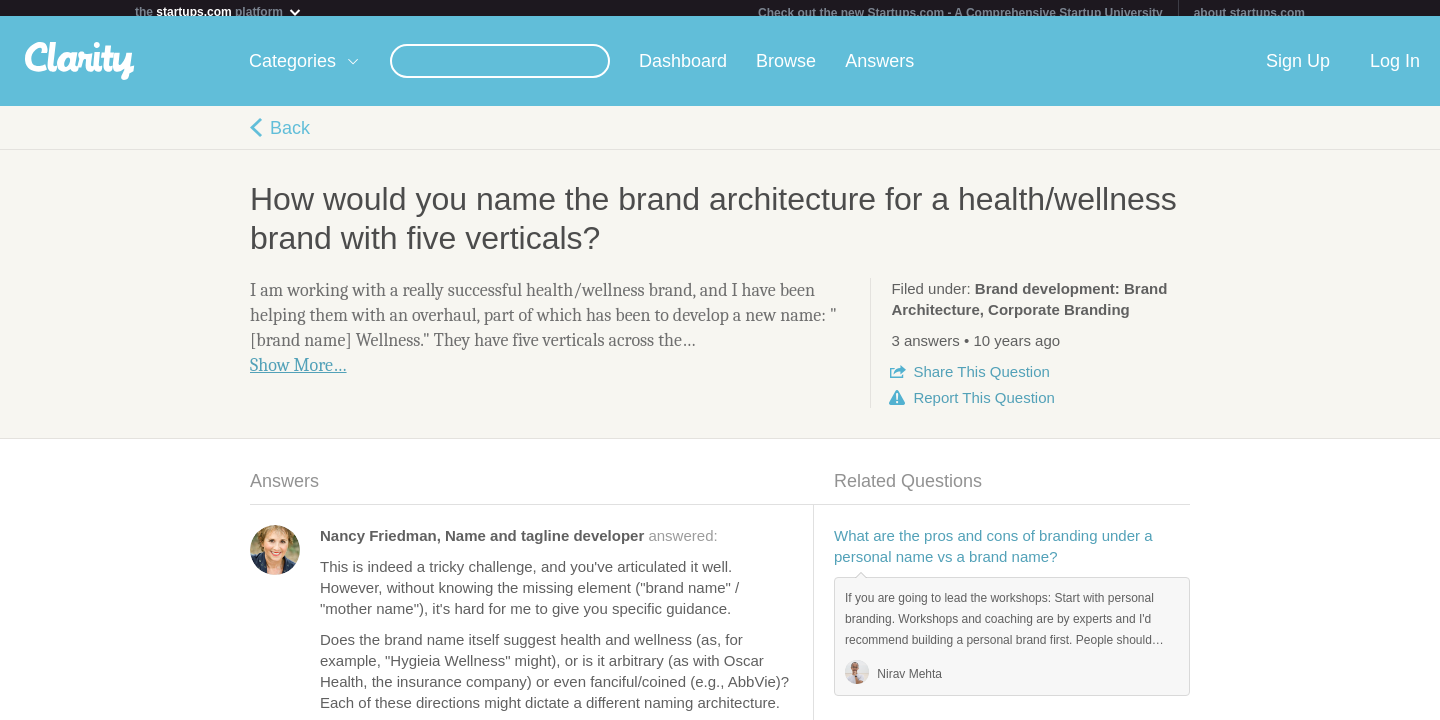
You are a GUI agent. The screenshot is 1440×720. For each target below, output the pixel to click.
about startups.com (1249, 13)
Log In (1395, 69)
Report (983, 405)
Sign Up (1298, 69)
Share (981, 379)
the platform (219, 11)
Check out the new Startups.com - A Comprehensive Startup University (960, 13)
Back (290, 136)
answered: (519, 543)
